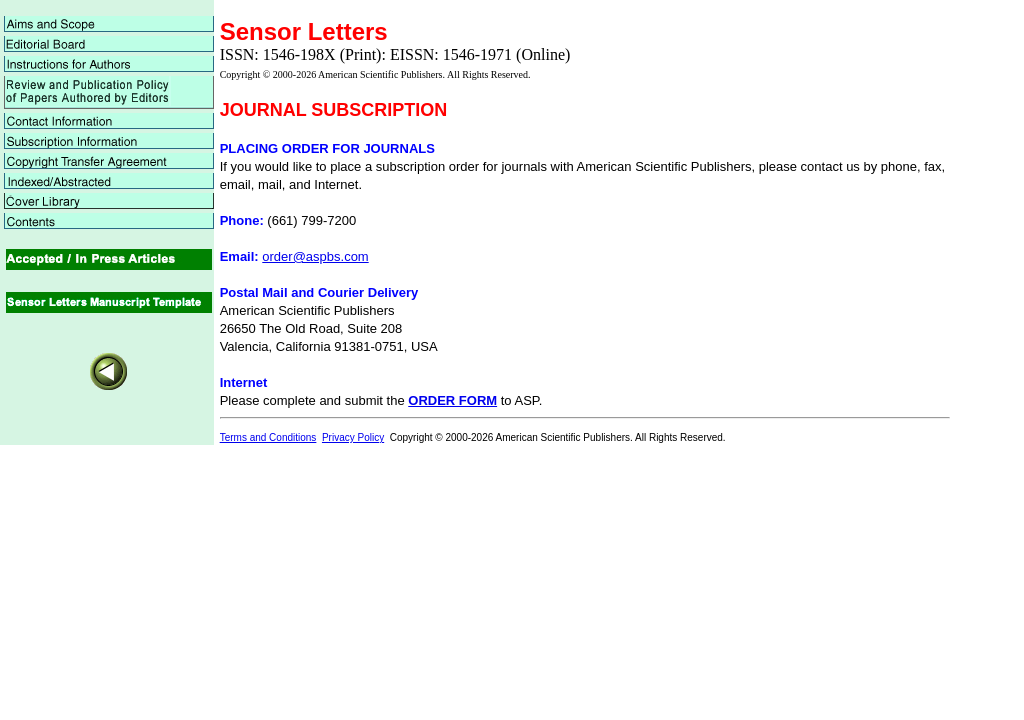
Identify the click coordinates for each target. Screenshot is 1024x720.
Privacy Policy (353, 437)
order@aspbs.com (315, 256)
